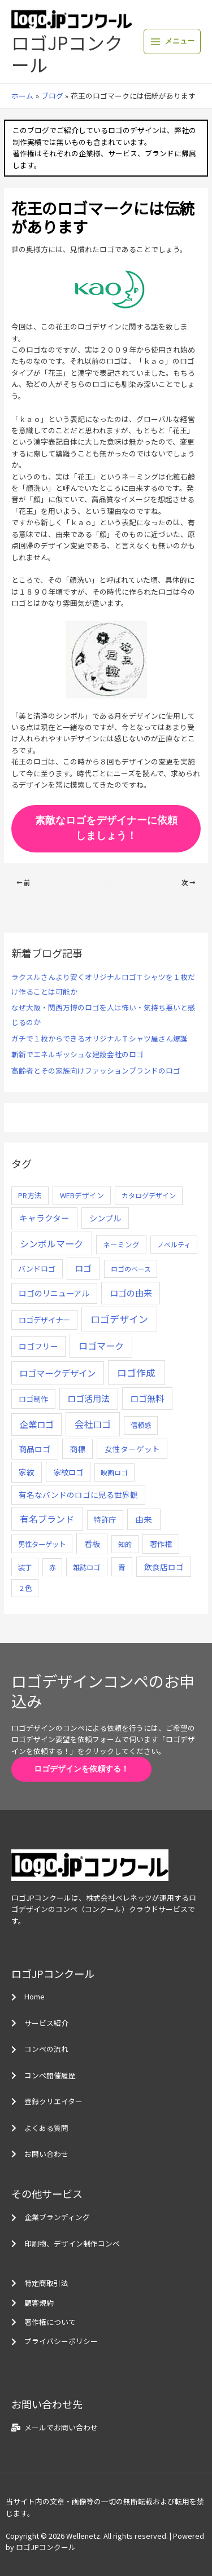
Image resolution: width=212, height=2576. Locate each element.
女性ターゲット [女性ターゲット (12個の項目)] (132, 1448)
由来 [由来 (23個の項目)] (143, 1519)
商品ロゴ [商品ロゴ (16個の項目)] (34, 1448)
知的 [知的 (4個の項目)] (125, 1544)
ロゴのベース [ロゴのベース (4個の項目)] (131, 1268)
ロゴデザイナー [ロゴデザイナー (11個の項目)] (44, 1319)
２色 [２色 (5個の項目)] (25, 1588)
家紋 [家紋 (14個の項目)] (26, 1472)
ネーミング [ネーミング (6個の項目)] (121, 1244)
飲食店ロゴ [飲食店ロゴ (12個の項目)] (164, 1566)
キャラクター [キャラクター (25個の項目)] (44, 1218)
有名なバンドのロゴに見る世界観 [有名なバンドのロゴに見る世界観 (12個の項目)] (78, 1494)
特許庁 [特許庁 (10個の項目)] (105, 1519)
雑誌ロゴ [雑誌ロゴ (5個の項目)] (86, 1567)
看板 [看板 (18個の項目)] (92, 1543)
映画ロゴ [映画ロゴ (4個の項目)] (114, 1472)
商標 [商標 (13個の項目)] (77, 1448)
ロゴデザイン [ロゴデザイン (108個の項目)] (119, 1319)
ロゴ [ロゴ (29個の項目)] (83, 1268)
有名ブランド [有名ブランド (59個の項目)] (47, 1519)
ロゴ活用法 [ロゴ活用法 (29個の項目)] (88, 1398)
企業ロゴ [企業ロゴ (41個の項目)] (37, 1424)
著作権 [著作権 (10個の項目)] (161, 1543)
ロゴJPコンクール (67, 53)
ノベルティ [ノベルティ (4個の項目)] (174, 1244)
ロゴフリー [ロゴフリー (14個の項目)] (38, 1346)
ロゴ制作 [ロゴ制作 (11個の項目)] (33, 1398)
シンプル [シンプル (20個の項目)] (105, 1218)
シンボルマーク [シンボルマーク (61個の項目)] (51, 1243)
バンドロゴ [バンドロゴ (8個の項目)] (36, 1268)
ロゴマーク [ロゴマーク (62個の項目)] (101, 1345)
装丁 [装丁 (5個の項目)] (25, 1567)
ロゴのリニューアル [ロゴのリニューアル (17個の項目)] (54, 1293)
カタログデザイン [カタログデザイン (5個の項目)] (149, 1195)
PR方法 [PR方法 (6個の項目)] (30, 1195)
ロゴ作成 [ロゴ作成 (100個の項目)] (136, 1372)
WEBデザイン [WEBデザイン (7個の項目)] (82, 1195)
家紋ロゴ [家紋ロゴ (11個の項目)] (68, 1472)
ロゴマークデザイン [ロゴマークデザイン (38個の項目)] (57, 1372)
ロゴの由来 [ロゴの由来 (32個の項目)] (131, 1293)
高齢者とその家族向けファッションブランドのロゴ (95, 1070)
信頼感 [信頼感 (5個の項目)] (141, 1425)
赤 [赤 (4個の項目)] (52, 1567)
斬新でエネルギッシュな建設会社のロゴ (77, 1054)
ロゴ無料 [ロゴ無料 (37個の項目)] (147, 1398)
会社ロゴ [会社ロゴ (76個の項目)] (93, 1424)
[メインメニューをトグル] (172, 41)
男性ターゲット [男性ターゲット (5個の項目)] (42, 1544)
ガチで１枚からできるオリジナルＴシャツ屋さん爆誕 (99, 1038)
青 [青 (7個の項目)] (122, 1567)
